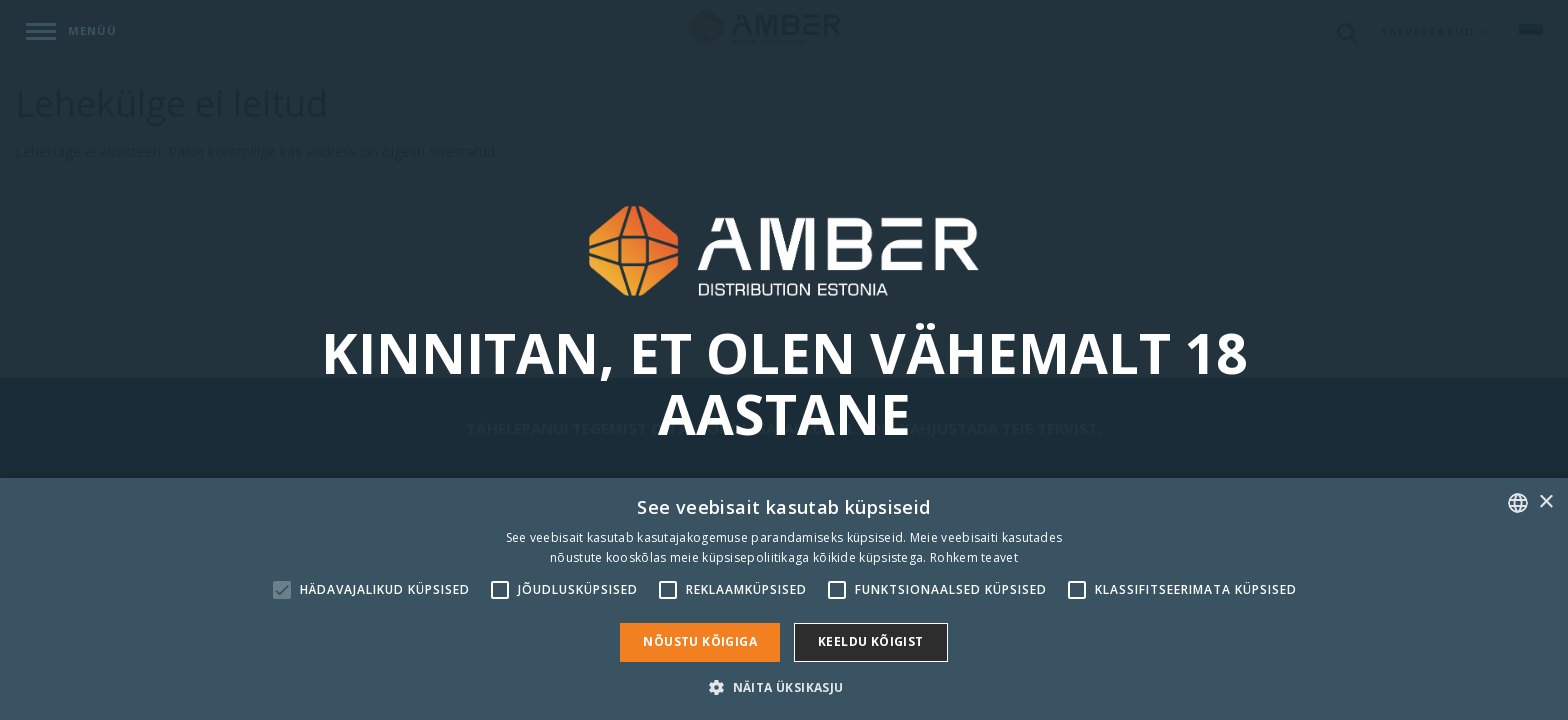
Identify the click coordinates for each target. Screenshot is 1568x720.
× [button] (1545, 502)
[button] (783, 686)
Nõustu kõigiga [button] (700, 641)
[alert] (784, 599)
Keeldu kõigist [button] (871, 641)
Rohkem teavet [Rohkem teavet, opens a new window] (974, 557)
